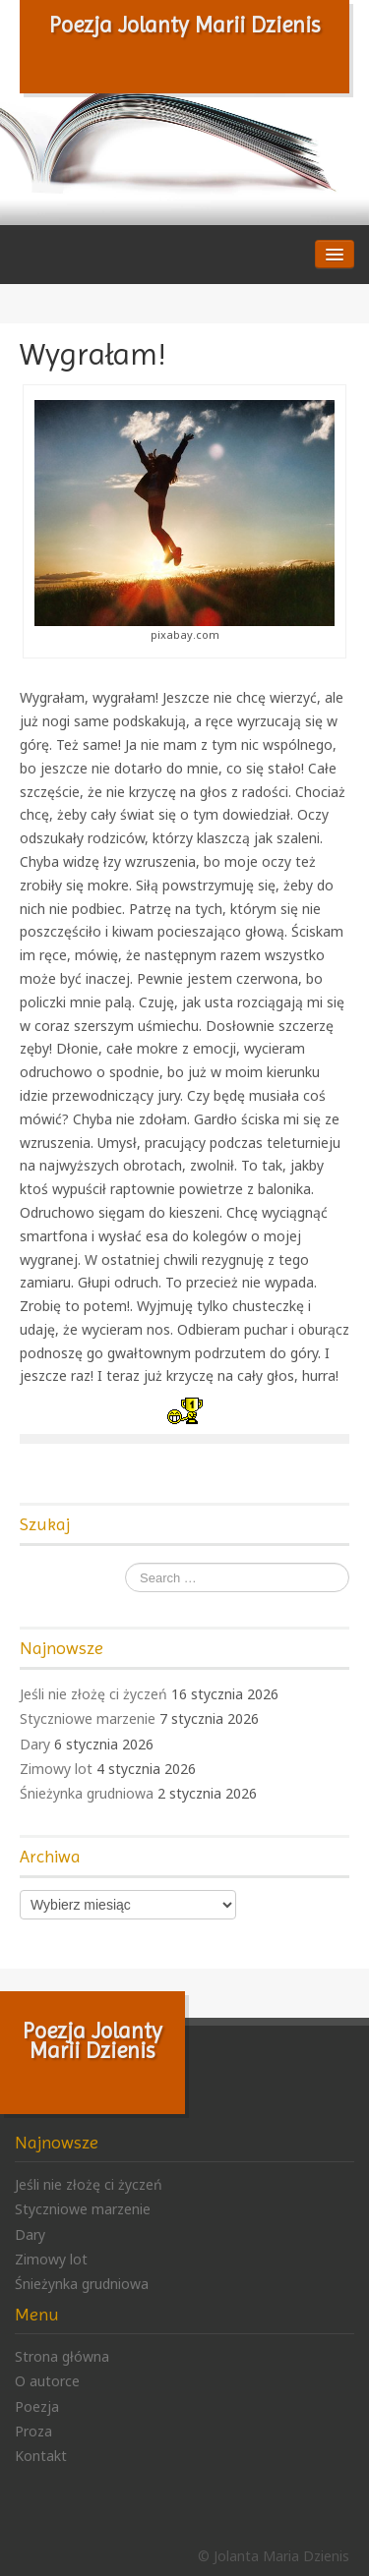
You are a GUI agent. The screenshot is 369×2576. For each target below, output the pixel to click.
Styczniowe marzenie (87, 1718)
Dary (35, 1744)
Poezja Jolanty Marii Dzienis (185, 24)
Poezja (37, 2406)
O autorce (47, 2381)
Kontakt (41, 2455)
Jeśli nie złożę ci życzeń (93, 1694)
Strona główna (62, 2356)
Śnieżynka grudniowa (87, 1793)
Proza (33, 2431)
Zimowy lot (56, 1768)
